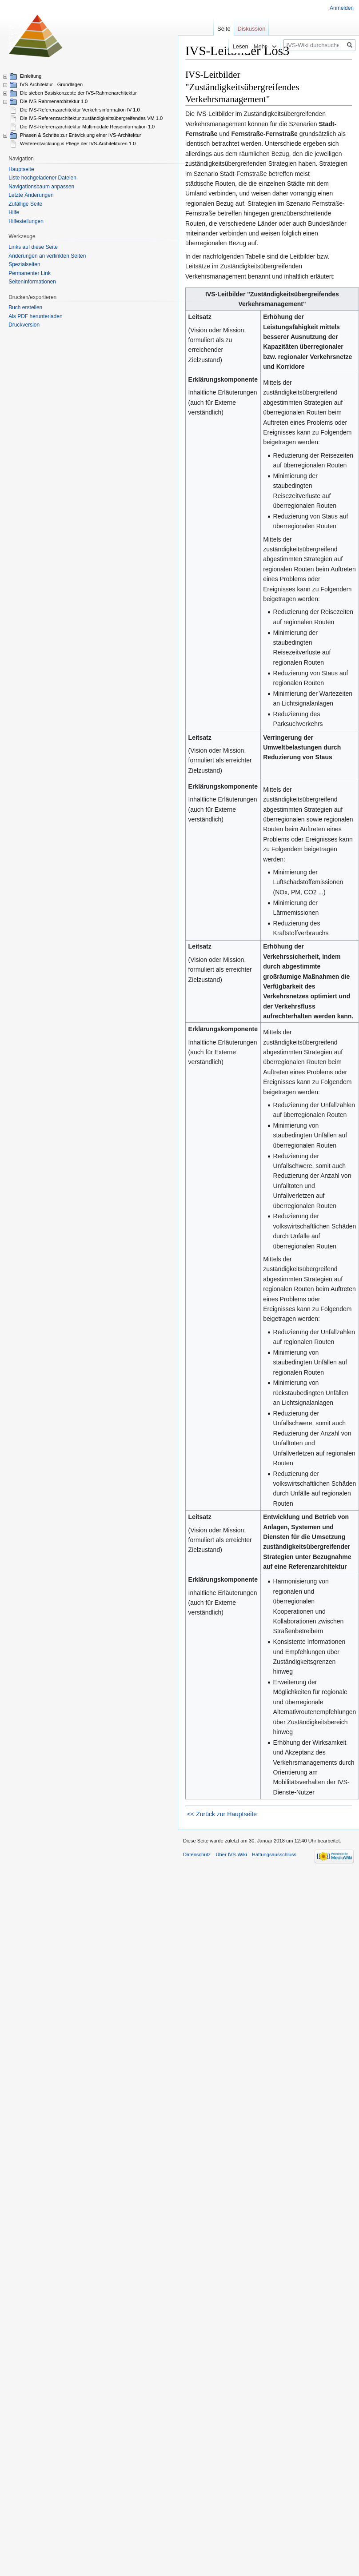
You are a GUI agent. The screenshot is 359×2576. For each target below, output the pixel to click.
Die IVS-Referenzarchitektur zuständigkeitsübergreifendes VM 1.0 (91, 118)
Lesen (221, 46)
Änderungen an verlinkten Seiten (47, 256)
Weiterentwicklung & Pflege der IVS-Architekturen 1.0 (78, 143)
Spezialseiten (24, 264)
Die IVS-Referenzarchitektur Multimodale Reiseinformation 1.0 (87, 126)
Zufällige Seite (25, 204)
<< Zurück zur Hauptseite (222, 1814)
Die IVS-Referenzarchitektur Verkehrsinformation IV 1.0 (80, 109)
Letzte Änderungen (30, 195)
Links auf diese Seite (33, 247)
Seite (224, 28)
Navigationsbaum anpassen (41, 186)
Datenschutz (197, 1854)
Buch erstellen (25, 307)
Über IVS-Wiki (231, 1854)
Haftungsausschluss (274, 1854)
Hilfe (13, 212)
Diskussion (252, 28)
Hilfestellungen (26, 221)
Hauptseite (21, 169)
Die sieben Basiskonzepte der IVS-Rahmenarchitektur (78, 93)
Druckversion (24, 325)
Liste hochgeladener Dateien (42, 178)
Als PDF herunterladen (35, 316)
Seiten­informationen (32, 282)
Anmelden (342, 8)
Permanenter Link (29, 273)
